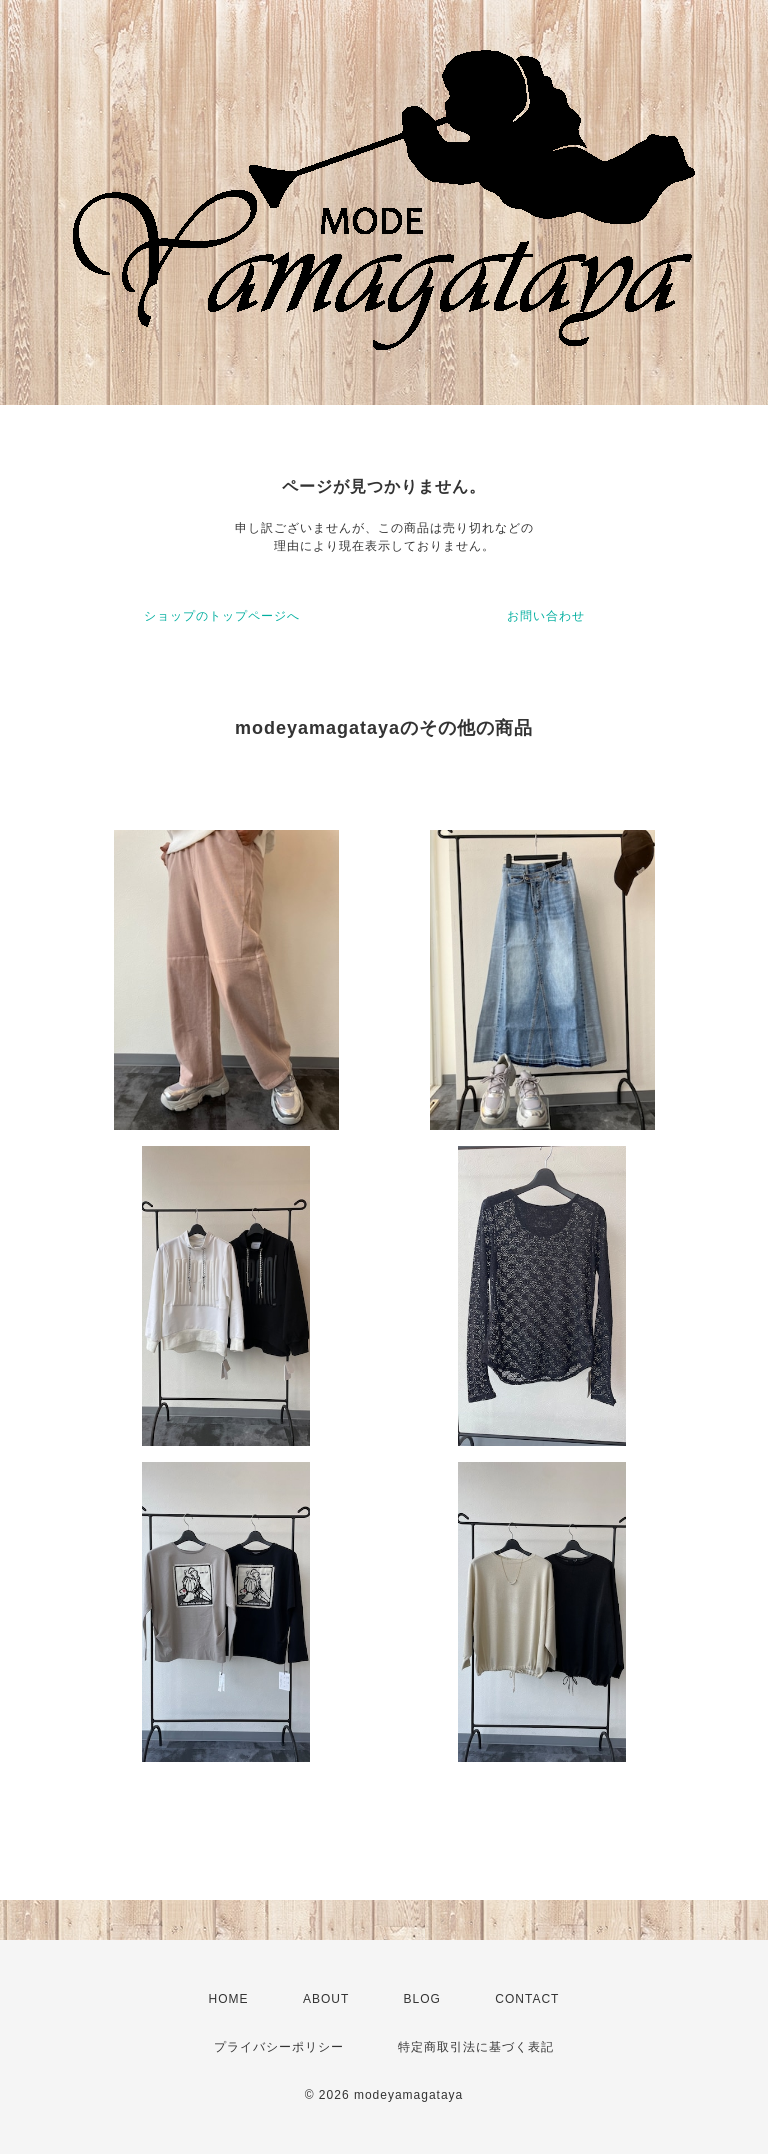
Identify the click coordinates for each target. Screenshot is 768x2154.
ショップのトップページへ (222, 616)
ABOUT (326, 1999)
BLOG (422, 1999)
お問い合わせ (546, 616)
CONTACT (527, 1999)
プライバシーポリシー (279, 2047)
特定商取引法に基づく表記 (476, 2047)
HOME (229, 1999)
